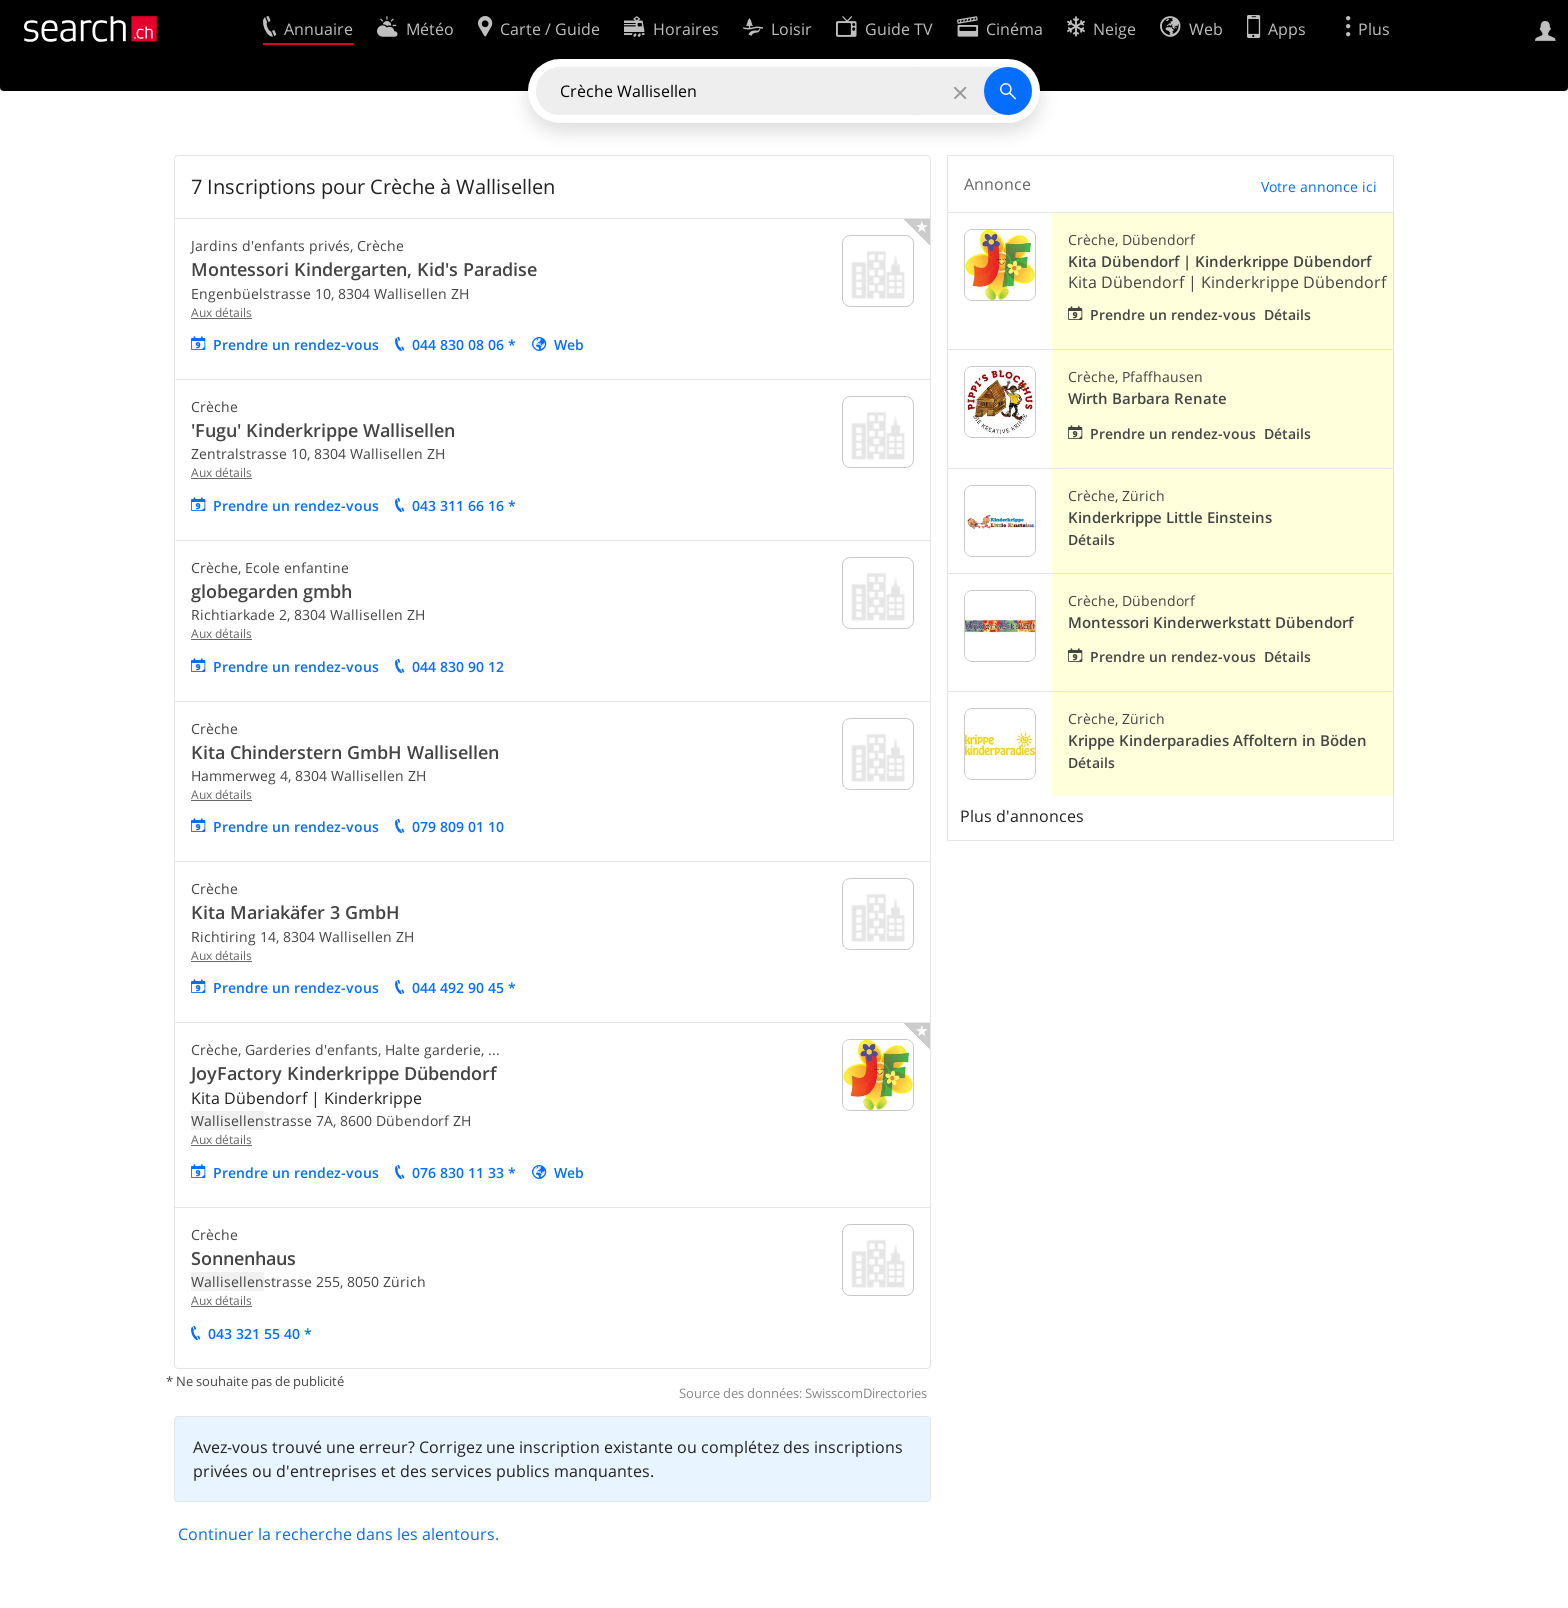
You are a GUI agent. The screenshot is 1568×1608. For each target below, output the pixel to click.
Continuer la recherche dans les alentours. (338, 1534)
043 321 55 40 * (260, 1333)
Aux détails (221, 312)
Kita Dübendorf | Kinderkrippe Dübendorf (1219, 261)
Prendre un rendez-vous (296, 344)
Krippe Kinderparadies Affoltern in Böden (1217, 740)
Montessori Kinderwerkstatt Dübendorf (1210, 622)
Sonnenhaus (243, 1258)
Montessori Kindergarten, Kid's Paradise (364, 269)
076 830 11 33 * (464, 1172)
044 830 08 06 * (464, 344)
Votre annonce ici (1319, 186)
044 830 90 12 (458, 666)
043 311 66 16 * (464, 505)
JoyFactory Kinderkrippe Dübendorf (344, 1073)
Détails (1287, 314)
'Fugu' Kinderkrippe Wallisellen (323, 430)
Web (569, 344)
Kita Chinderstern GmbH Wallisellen (345, 752)
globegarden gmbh (271, 591)
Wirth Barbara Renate (1147, 398)
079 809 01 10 (458, 826)
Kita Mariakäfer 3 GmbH (295, 912)
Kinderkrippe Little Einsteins (1170, 517)
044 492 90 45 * (464, 987)
